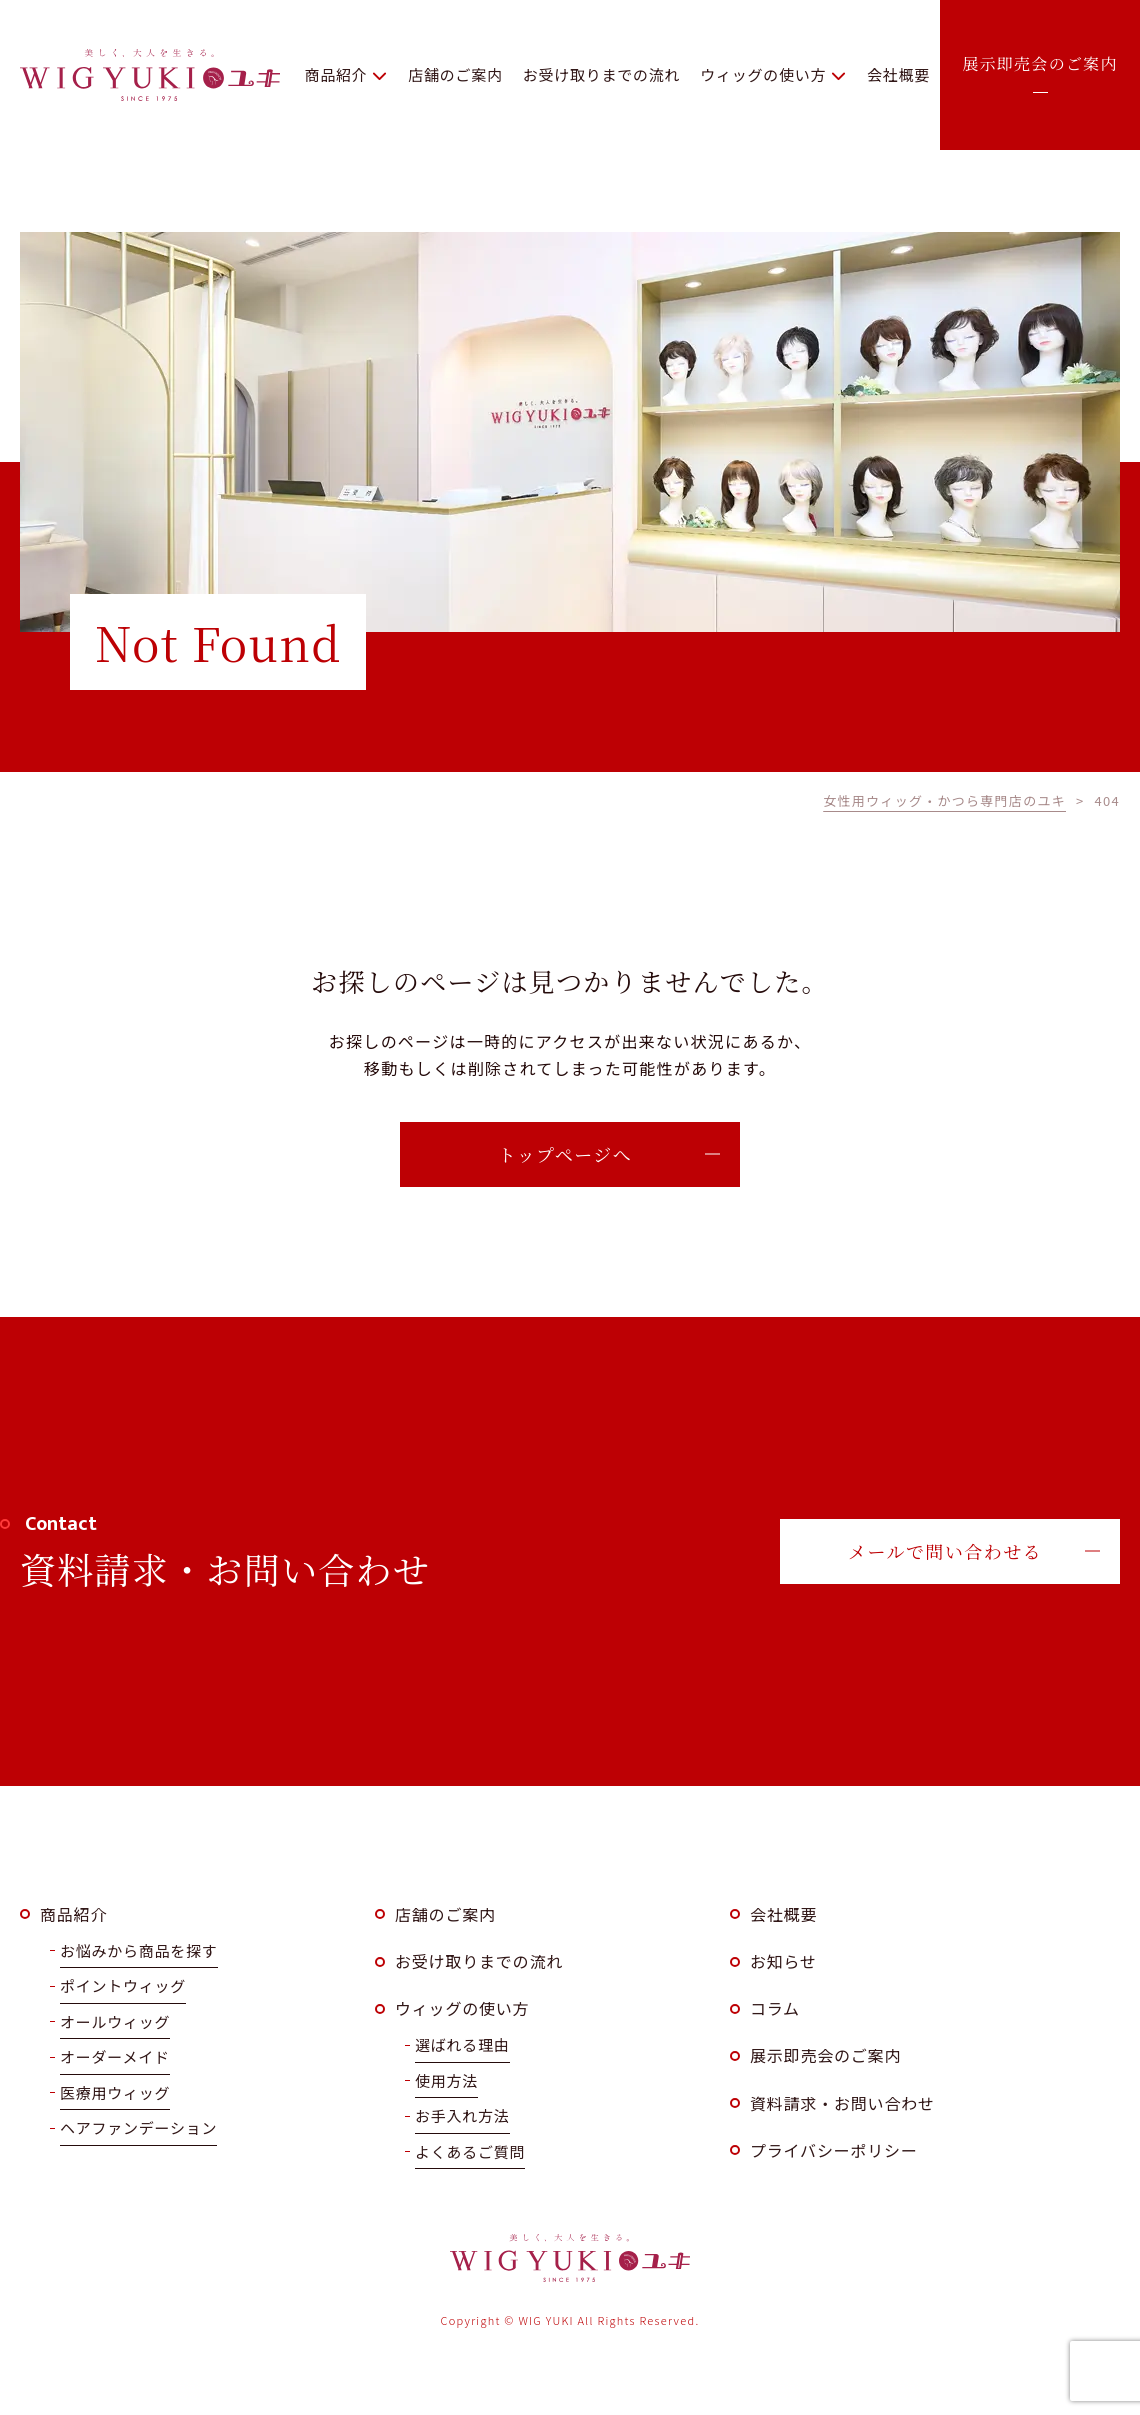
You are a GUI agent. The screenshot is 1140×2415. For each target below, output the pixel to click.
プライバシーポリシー (834, 2150)
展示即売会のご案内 (825, 2055)
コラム (775, 2008)
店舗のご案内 (445, 1914)
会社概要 (783, 1914)
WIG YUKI (150, 75)
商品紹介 (73, 1914)
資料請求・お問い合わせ (842, 2103)
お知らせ (783, 1961)
